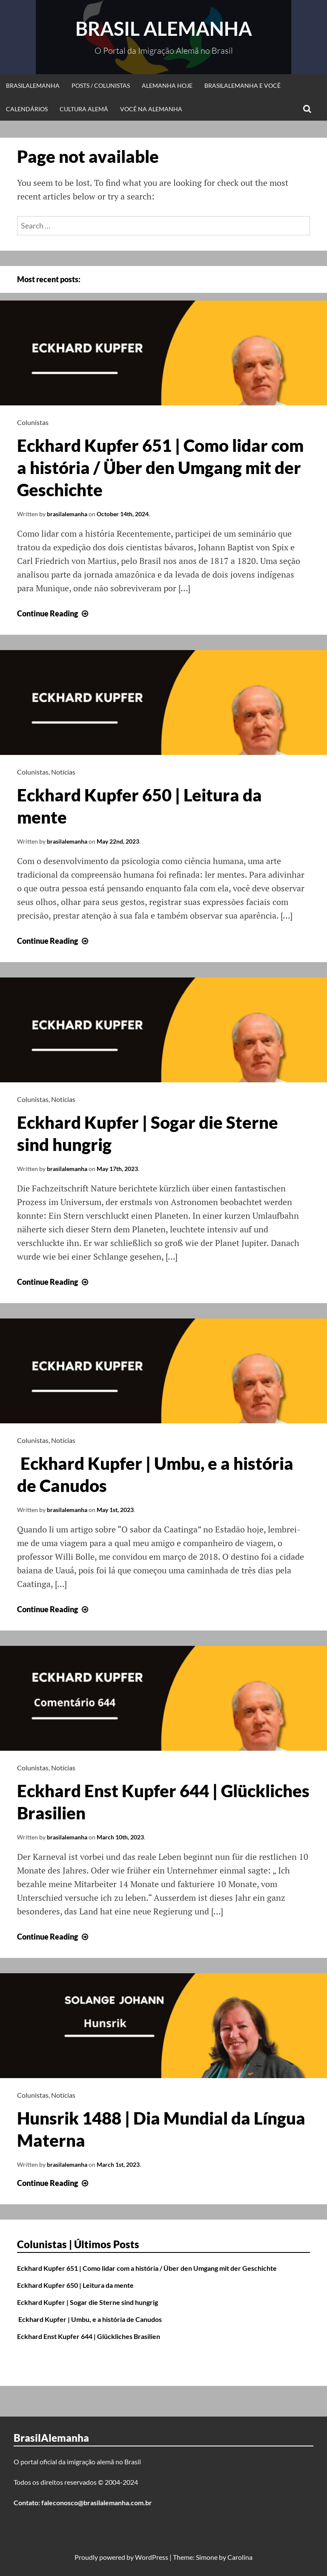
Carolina (239, 2557)
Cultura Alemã (84, 109)
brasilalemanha (67, 514)
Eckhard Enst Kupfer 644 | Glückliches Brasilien (88, 2336)
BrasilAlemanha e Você (242, 85)
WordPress (151, 2557)
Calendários (27, 109)
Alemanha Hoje (167, 85)
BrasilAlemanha (33, 85)
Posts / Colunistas (101, 85)
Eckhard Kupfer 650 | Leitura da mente (75, 2285)
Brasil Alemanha (163, 28)
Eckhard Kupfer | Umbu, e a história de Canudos (89, 2319)
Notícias (63, 772)
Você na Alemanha (151, 109)
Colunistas (33, 422)
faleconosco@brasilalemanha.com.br (96, 2502)
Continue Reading (53, 613)
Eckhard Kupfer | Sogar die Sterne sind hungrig (87, 2302)
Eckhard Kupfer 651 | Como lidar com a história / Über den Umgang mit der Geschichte (160, 467)
